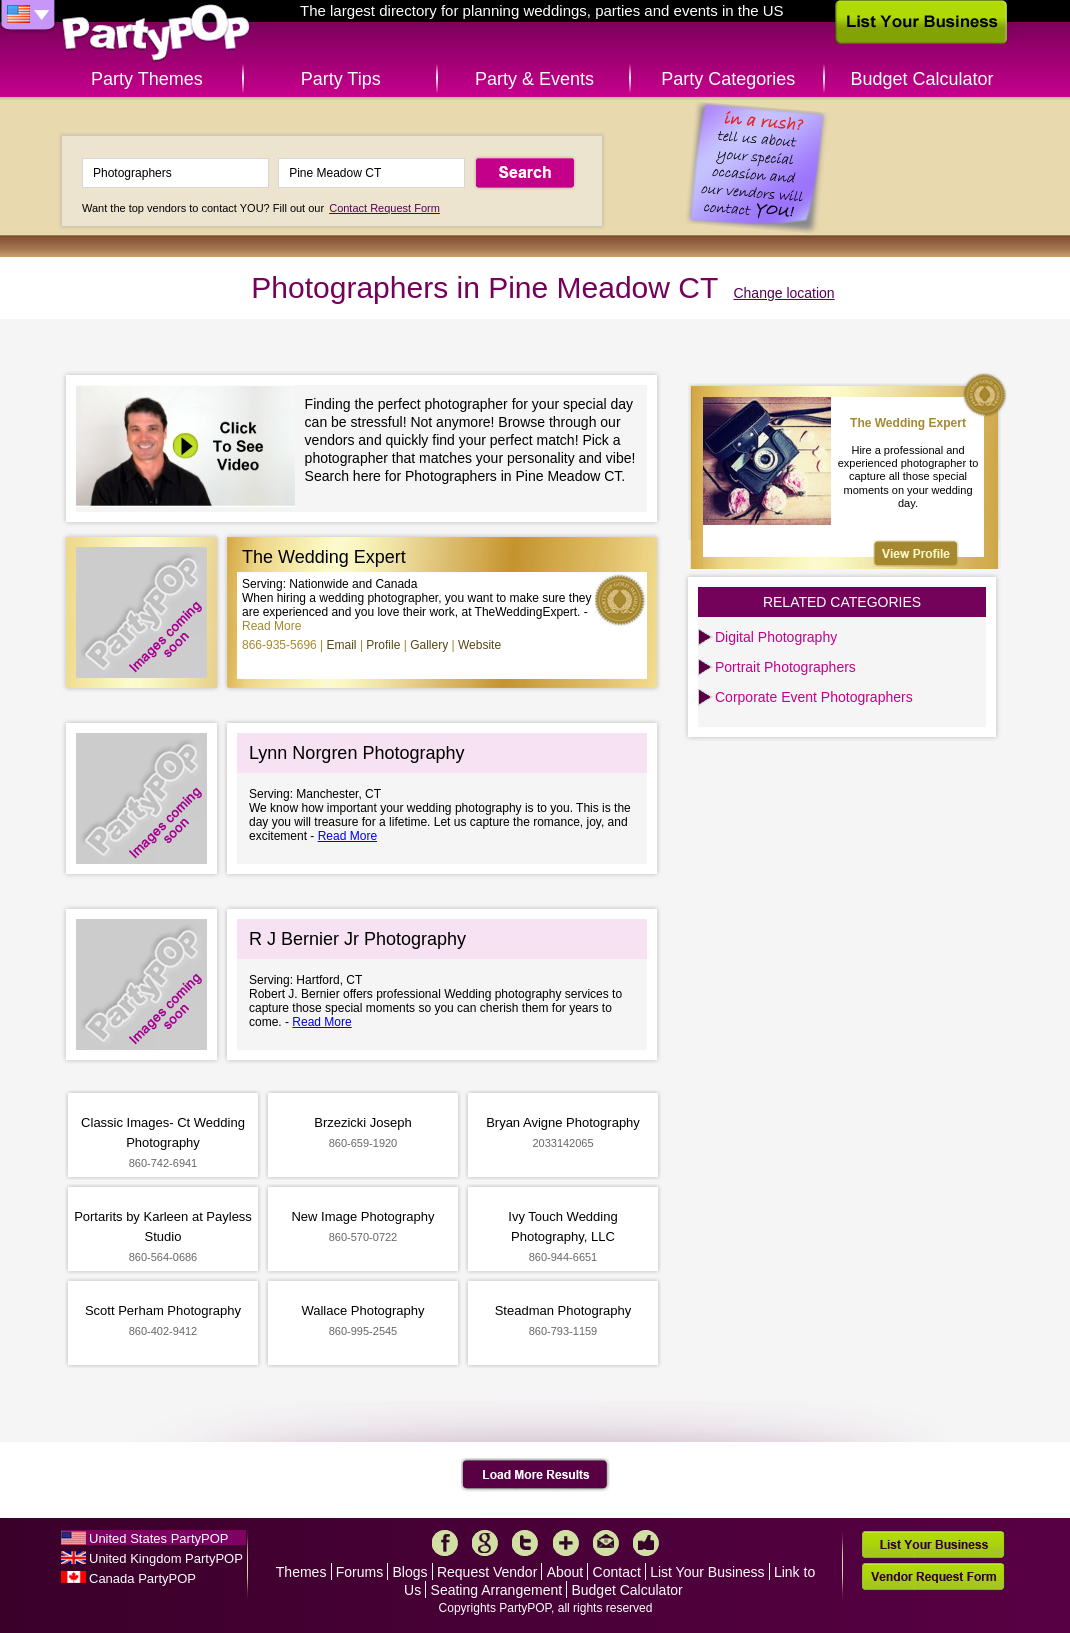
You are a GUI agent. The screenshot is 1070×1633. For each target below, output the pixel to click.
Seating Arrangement (497, 1590)
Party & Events (534, 79)
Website (479, 645)
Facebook (445, 1543)
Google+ (485, 1543)
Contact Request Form (384, 208)
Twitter (525, 1543)
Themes (301, 1572)
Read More (271, 626)
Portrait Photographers (785, 667)
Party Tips (341, 79)
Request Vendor (487, 1572)
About (565, 1572)
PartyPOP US (156, 33)
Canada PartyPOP (142, 1578)
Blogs (410, 1572)
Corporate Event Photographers (814, 697)
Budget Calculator (922, 79)
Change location (783, 293)
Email (342, 645)
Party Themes (147, 79)
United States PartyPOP (158, 1538)
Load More (535, 1475)
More (566, 1543)
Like (646, 1543)
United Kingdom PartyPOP (166, 1558)
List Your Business (707, 1572)
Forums (359, 1572)
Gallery (429, 645)
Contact (617, 1572)
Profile (383, 645)
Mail (606, 1543)
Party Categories (728, 79)
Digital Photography (776, 637)
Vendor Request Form (933, 1576)
